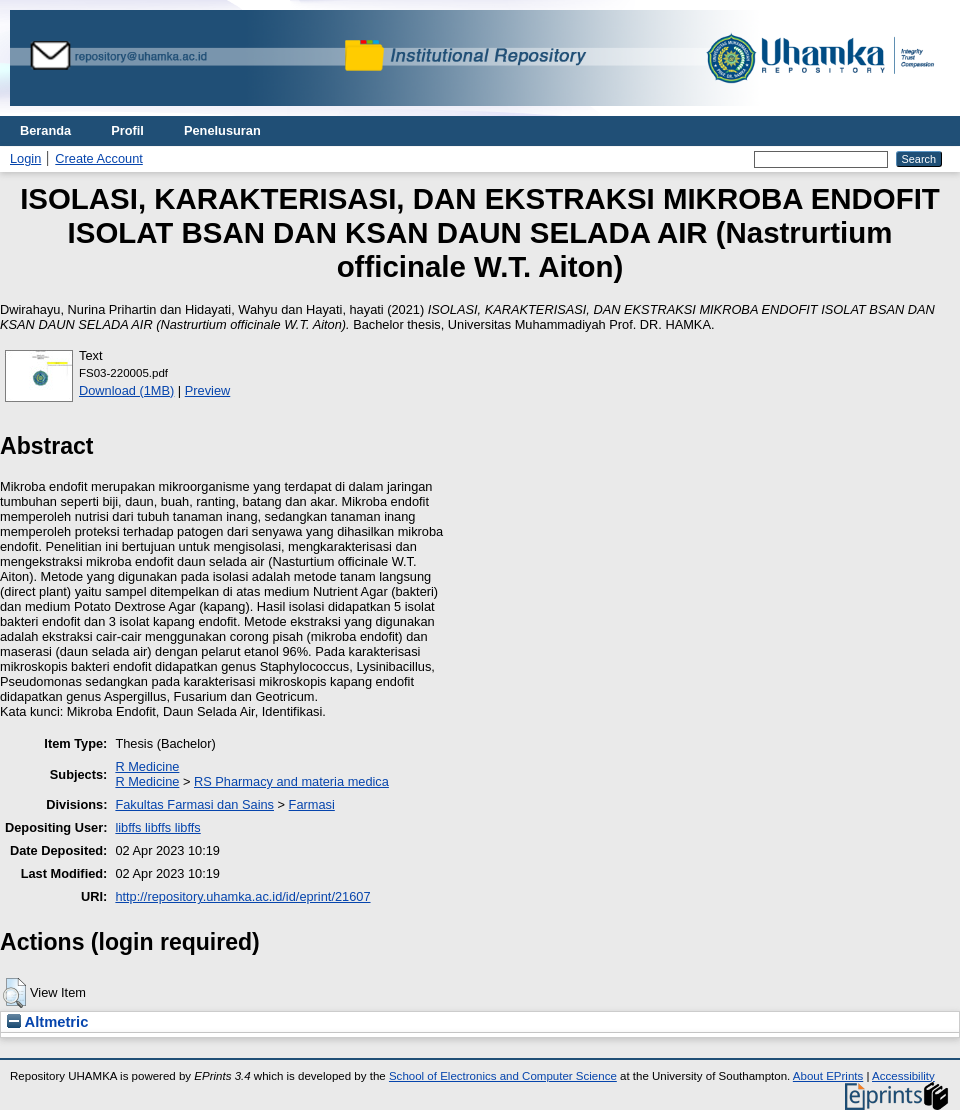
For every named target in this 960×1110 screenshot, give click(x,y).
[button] (14, 993)
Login (25, 158)
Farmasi (312, 804)
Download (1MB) (126, 390)
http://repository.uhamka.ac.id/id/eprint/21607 (242, 896)
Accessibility (903, 1076)
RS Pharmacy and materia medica (291, 781)
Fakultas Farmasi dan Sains (194, 804)
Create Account (99, 158)
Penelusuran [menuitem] (222, 130)
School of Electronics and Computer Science (503, 1076)
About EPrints (828, 1076)
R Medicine (147, 766)
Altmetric (47, 1022)
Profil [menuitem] (127, 130)
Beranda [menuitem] (45, 130)
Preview (208, 390)
